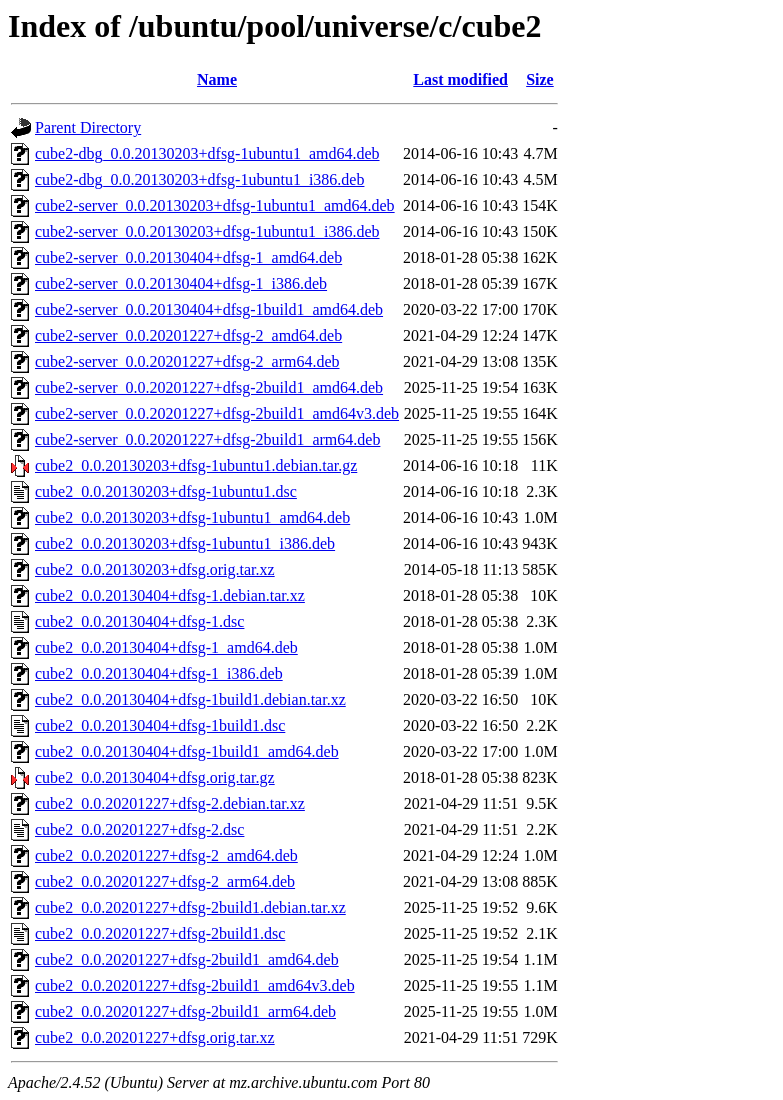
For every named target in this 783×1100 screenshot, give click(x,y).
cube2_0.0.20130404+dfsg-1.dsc (139, 621)
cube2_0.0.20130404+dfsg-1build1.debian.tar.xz (190, 699)
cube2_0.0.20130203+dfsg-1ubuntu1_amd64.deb (192, 517)
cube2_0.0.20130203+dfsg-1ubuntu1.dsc (166, 491)
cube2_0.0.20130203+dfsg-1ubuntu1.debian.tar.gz (196, 465)
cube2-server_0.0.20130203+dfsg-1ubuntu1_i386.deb (207, 231)
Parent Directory (88, 127)
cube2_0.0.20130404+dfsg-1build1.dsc (160, 725)
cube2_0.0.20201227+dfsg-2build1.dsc (160, 933)
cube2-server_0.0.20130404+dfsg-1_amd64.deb (188, 257)
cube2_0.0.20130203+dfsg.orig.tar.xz (155, 569)
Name (217, 79)
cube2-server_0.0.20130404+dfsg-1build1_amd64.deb (209, 309)
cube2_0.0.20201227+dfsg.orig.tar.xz (155, 1037)
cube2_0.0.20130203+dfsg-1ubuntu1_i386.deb (185, 543)
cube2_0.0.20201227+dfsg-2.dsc (139, 829)
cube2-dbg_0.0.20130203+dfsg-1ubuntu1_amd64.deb (207, 153)
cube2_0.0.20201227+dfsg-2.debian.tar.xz (170, 803)
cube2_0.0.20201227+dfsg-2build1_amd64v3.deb (195, 985)
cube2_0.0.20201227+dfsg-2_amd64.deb (166, 855)
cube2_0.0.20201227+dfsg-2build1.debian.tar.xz (190, 907)
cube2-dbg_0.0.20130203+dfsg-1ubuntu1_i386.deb (199, 179)
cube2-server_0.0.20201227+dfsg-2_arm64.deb (187, 361)
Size (540, 79)
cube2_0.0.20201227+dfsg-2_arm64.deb (165, 881)
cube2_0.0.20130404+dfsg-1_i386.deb (159, 673)
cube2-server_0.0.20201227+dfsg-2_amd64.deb (188, 335)
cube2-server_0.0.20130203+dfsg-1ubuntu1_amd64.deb (215, 205)
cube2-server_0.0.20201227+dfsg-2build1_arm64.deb (207, 439)
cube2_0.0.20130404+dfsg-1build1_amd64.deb (187, 751)
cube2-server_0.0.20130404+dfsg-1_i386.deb (181, 283)
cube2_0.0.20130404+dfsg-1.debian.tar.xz (170, 595)
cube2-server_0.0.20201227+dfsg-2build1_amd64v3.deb (217, 413)
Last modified (460, 79)
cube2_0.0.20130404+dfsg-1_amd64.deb (166, 647)
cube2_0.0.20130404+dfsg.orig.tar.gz (155, 777)
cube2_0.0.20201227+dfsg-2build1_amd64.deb (187, 959)
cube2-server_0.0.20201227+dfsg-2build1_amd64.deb (209, 387)
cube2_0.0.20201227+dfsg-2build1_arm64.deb (185, 1011)
